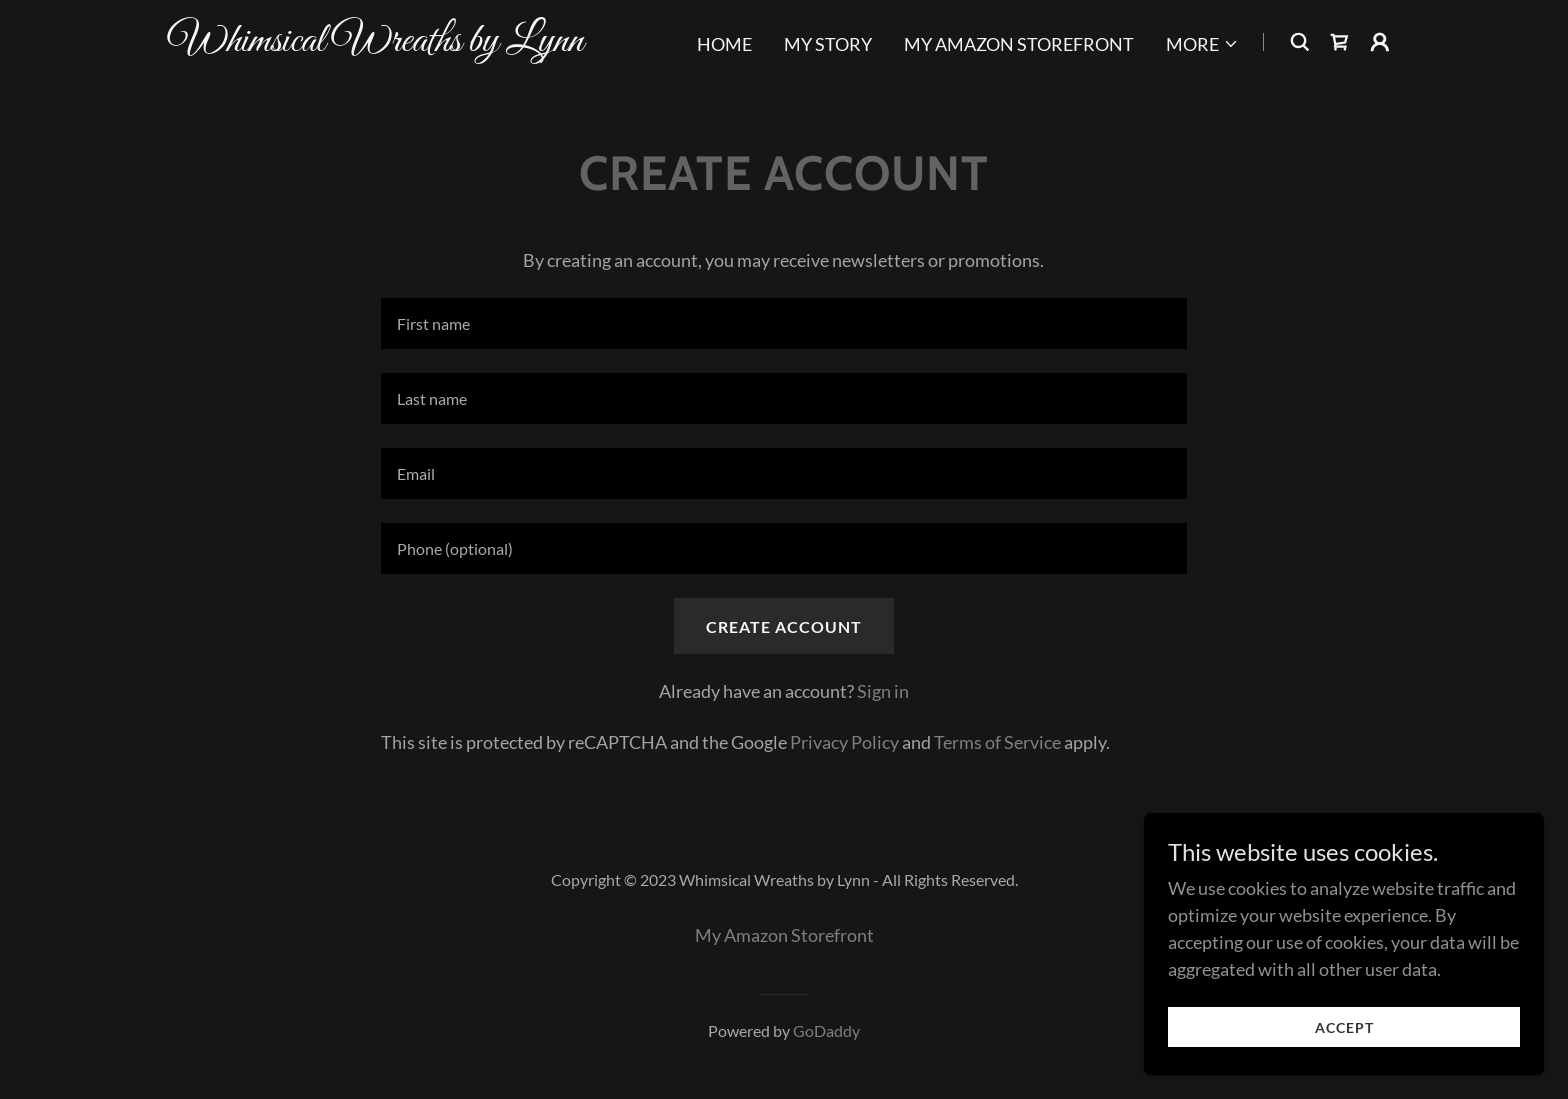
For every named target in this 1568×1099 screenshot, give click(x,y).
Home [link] (724, 44)
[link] (383, 44)
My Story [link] (828, 44)
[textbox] (783, 323)
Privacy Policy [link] (844, 742)
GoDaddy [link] (826, 1030)
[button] (1202, 44)
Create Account (784, 626)
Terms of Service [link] (997, 742)
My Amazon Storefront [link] (1019, 44)
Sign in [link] (883, 691)
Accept (1344, 1027)
